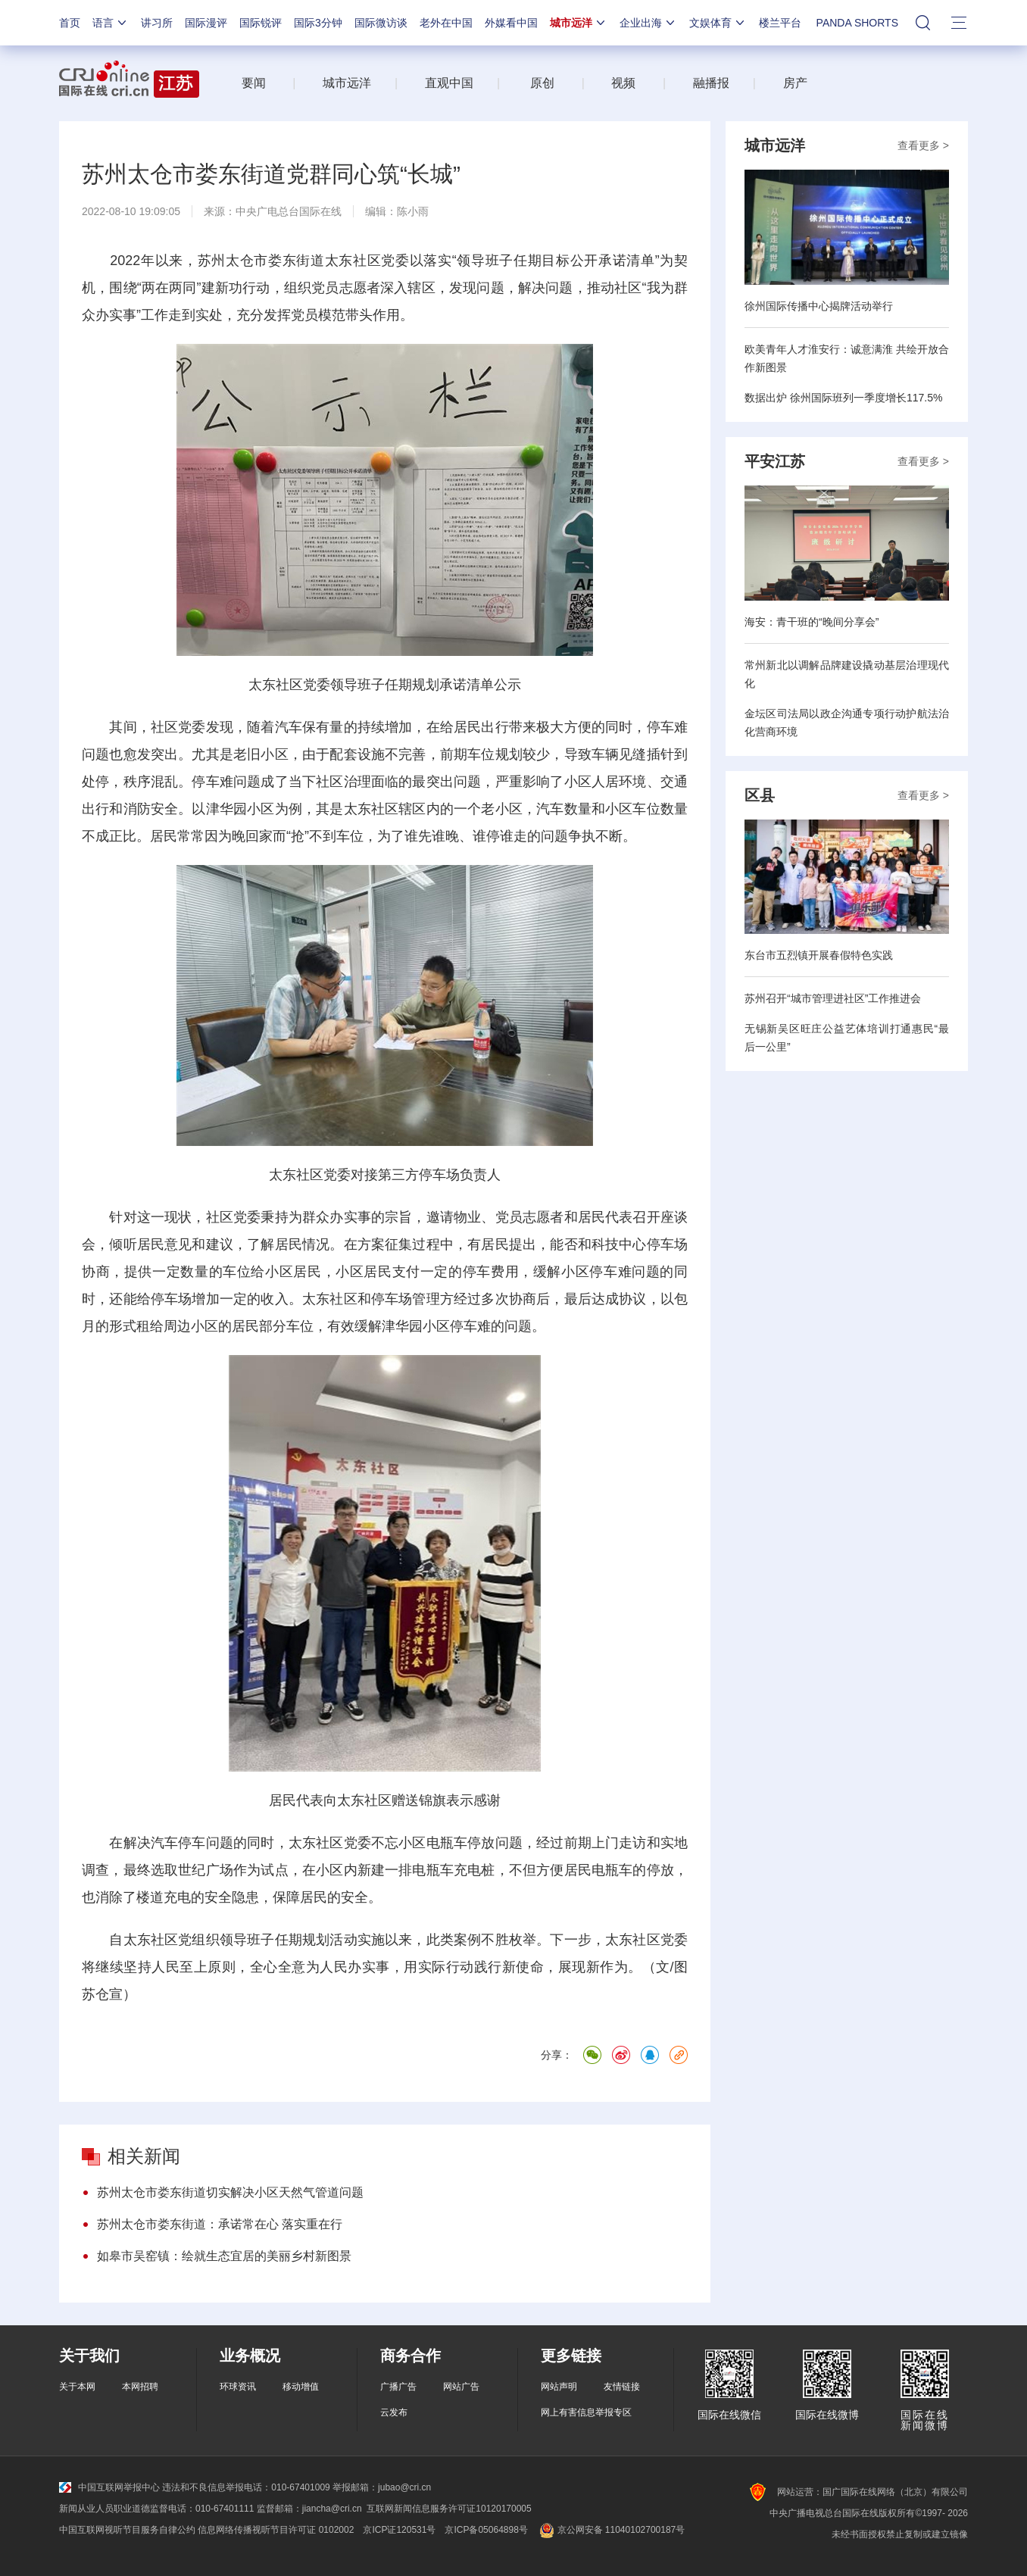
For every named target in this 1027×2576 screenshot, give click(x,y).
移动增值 (301, 2386)
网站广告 (461, 2386)
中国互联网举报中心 (109, 2487)
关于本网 (77, 2386)
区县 (759, 795)
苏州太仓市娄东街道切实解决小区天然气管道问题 (230, 2192)
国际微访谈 (380, 23)
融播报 (711, 82)
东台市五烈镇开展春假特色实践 (818, 955)
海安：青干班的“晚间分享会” (811, 622)
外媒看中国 (511, 23)
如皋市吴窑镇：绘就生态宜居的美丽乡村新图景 (224, 2256)
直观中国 (449, 82)
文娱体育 (718, 23)
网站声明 (559, 2386)
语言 (110, 23)
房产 (795, 82)
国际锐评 (260, 23)
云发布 (393, 2412)
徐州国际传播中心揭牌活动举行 (818, 306)
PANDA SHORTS (857, 23)
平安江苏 (774, 461)
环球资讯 (238, 2386)
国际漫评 (206, 23)
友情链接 (622, 2386)
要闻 (254, 82)
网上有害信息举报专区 (586, 2412)
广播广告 (398, 2386)
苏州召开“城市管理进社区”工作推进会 (832, 998)
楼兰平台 (780, 23)
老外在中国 (446, 23)
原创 (542, 82)
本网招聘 (140, 2386)
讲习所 (157, 23)
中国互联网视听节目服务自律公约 (127, 2529)
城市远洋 (578, 23)
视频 (623, 82)
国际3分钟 (318, 23)
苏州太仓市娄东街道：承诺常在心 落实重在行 (219, 2224)
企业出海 (648, 23)
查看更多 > (923, 145)
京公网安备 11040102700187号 (611, 2529)
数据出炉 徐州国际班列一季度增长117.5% (843, 398)
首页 (69, 23)
